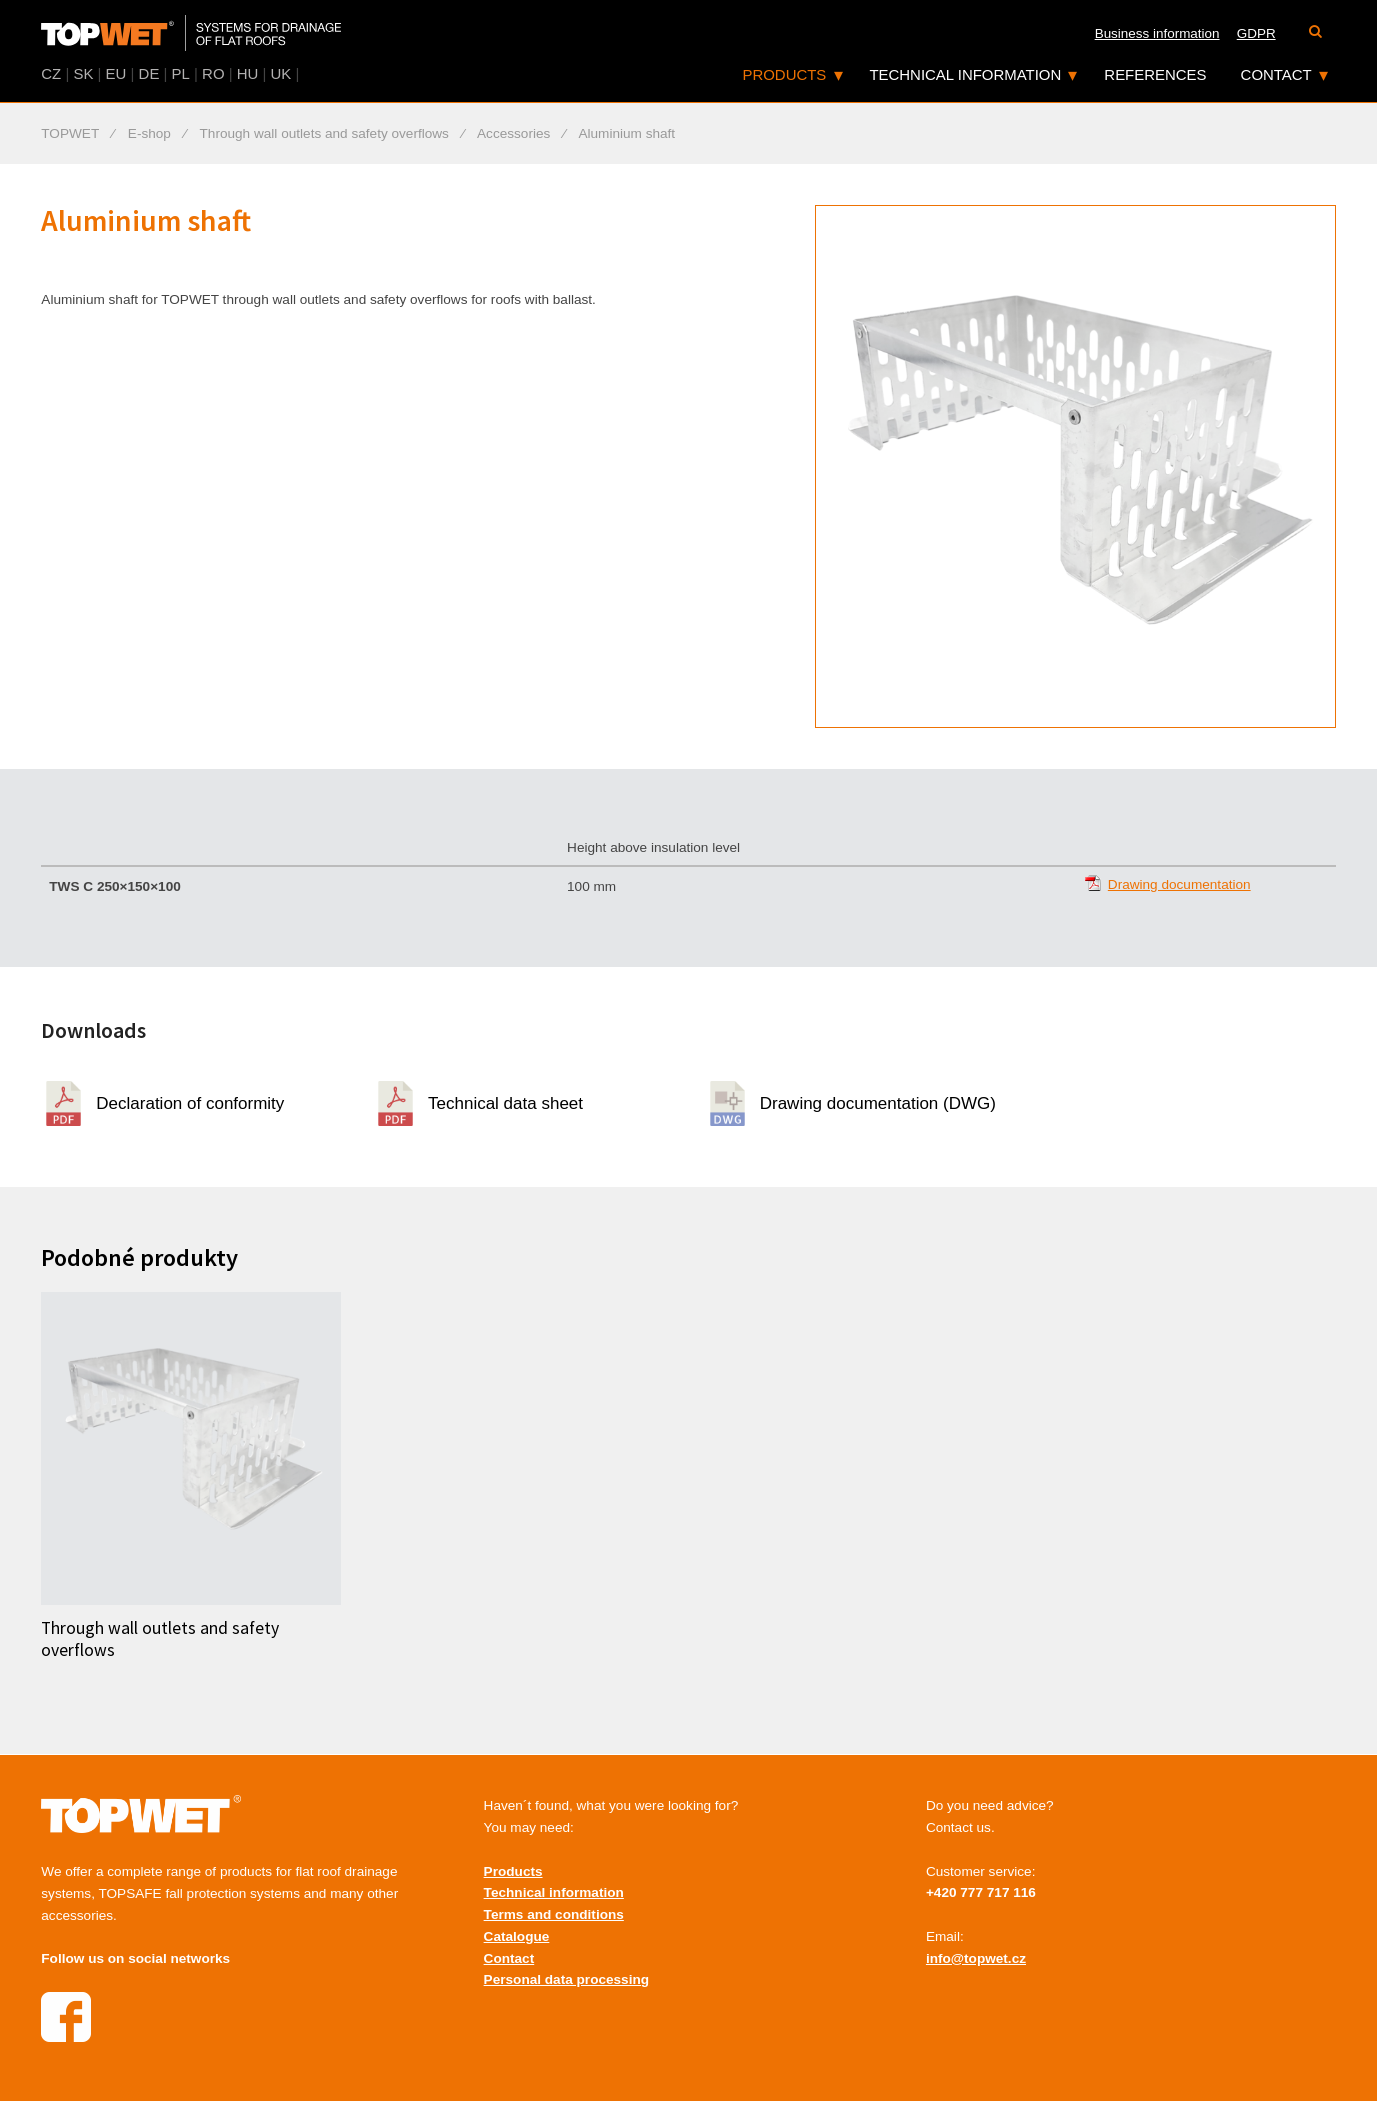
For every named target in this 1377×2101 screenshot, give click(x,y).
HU (248, 73)
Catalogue (517, 1936)
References (1155, 74)
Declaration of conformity (190, 1103)
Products (784, 74)
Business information (1157, 33)
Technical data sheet (505, 1103)
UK (281, 73)
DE (149, 73)
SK (83, 73)
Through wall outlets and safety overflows (160, 1638)
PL (181, 73)
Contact (1276, 74)
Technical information (965, 74)
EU (116, 73)
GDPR (1256, 33)
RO (213, 73)
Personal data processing (566, 1979)
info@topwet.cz (976, 1958)
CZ (51, 73)
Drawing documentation (1179, 884)
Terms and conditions (554, 1914)
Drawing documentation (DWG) (878, 1103)
